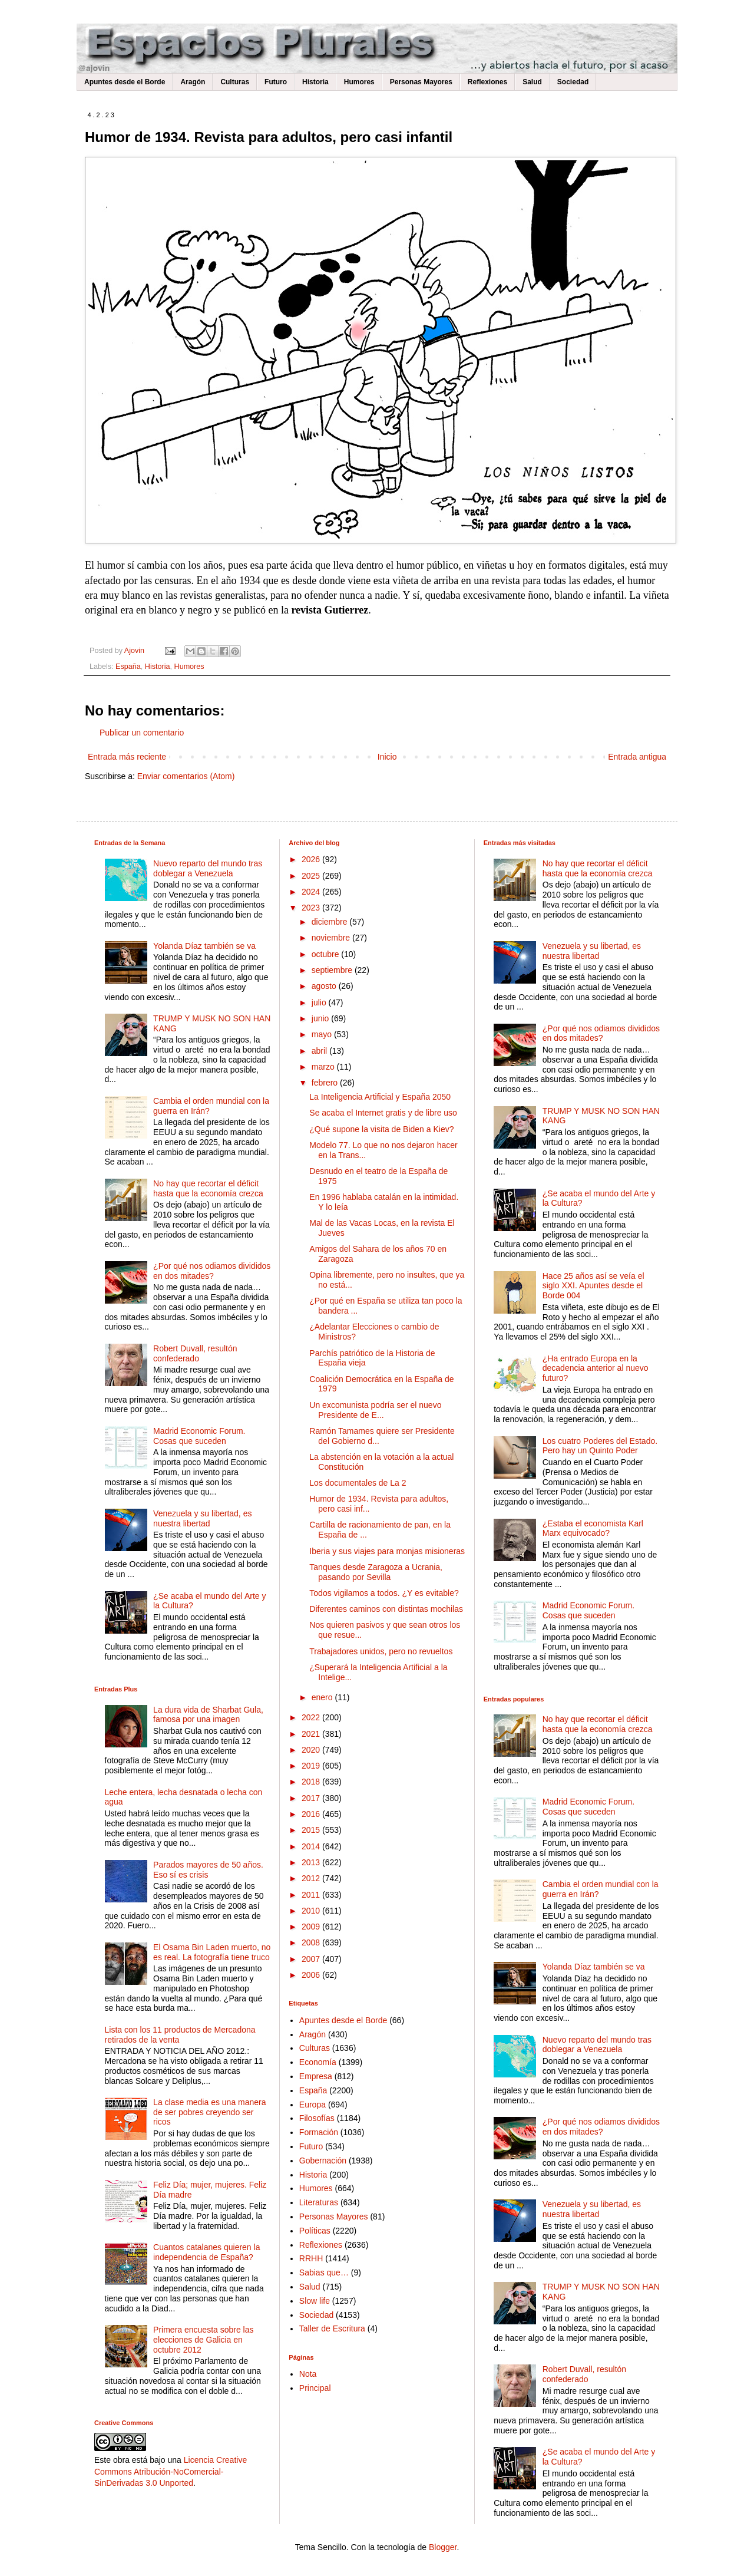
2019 (312, 1765)
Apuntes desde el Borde (124, 82)
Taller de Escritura (332, 2328)
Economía (317, 2062)
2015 (312, 1830)
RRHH (311, 2258)
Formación (318, 2132)
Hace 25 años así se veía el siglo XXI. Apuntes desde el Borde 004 (593, 1286)
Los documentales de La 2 (357, 1482)
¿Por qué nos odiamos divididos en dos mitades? (211, 1271)
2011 (312, 1894)
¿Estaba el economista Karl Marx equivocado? (593, 1528)
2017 (312, 1798)
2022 (312, 1717)
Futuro (275, 82)
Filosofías (317, 2118)
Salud (532, 82)
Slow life (314, 2300)
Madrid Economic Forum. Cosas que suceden (199, 1436)
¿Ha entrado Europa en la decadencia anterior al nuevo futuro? (596, 1368)
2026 (312, 859)
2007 (312, 1959)
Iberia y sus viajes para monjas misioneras (387, 1551)
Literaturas (318, 2202)
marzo (324, 1066)
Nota (308, 2374)
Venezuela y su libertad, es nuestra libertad (202, 1518)
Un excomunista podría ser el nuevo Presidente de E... (375, 1410)
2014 (312, 1846)
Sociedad (572, 82)
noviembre (332, 937)
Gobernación (322, 2160)
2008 (312, 1942)
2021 (312, 1734)
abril (320, 1051)
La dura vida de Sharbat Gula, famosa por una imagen (208, 1714)
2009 (312, 1926)
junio (321, 1018)
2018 (312, 1781)
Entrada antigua (637, 756)
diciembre (331, 921)
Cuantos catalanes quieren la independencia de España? (206, 2252)
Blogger (443, 2547)
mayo (323, 1034)
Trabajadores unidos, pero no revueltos (380, 1651)
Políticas (314, 2230)
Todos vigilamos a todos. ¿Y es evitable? (383, 1593)
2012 (312, 1878)
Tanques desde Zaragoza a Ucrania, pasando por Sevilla (375, 1572)
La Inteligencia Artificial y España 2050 (380, 1096)
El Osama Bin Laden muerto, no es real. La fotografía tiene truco (211, 1952)
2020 (312, 1749)
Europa (312, 2104)
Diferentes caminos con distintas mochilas (386, 1609)
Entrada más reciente (127, 756)
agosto (325, 986)
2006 (312, 1975)
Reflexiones (487, 82)
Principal (315, 2388)
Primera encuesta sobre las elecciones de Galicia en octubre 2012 (203, 2339)
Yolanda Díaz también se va (204, 946)
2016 (312, 1814)
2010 (312, 1910)
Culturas (234, 82)
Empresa (315, 2076)
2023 (312, 907)
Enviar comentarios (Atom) (186, 776)
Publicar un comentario (142, 732)
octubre (327, 954)
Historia (315, 82)
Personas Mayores (421, 82)
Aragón (192, 82)
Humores (359, 82)
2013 (312, 1862)
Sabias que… (324, 2272)
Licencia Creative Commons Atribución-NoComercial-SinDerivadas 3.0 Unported (170, 2471)
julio (320, 1002)
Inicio (387, 756)
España (128, 666)
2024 (312, 891)
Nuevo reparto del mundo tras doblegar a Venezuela (207, 868)
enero (323, 1697)
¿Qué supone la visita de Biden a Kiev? (381, 1129)
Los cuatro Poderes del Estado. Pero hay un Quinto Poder (600, 1446)
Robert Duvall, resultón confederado (195, 1353)
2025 (312, 875)
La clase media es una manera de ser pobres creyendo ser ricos (209, 2112)
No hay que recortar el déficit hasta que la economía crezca (208, 1188)
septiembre (333, 970)
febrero (326, 1082)
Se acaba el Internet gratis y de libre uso (383, 1112)
